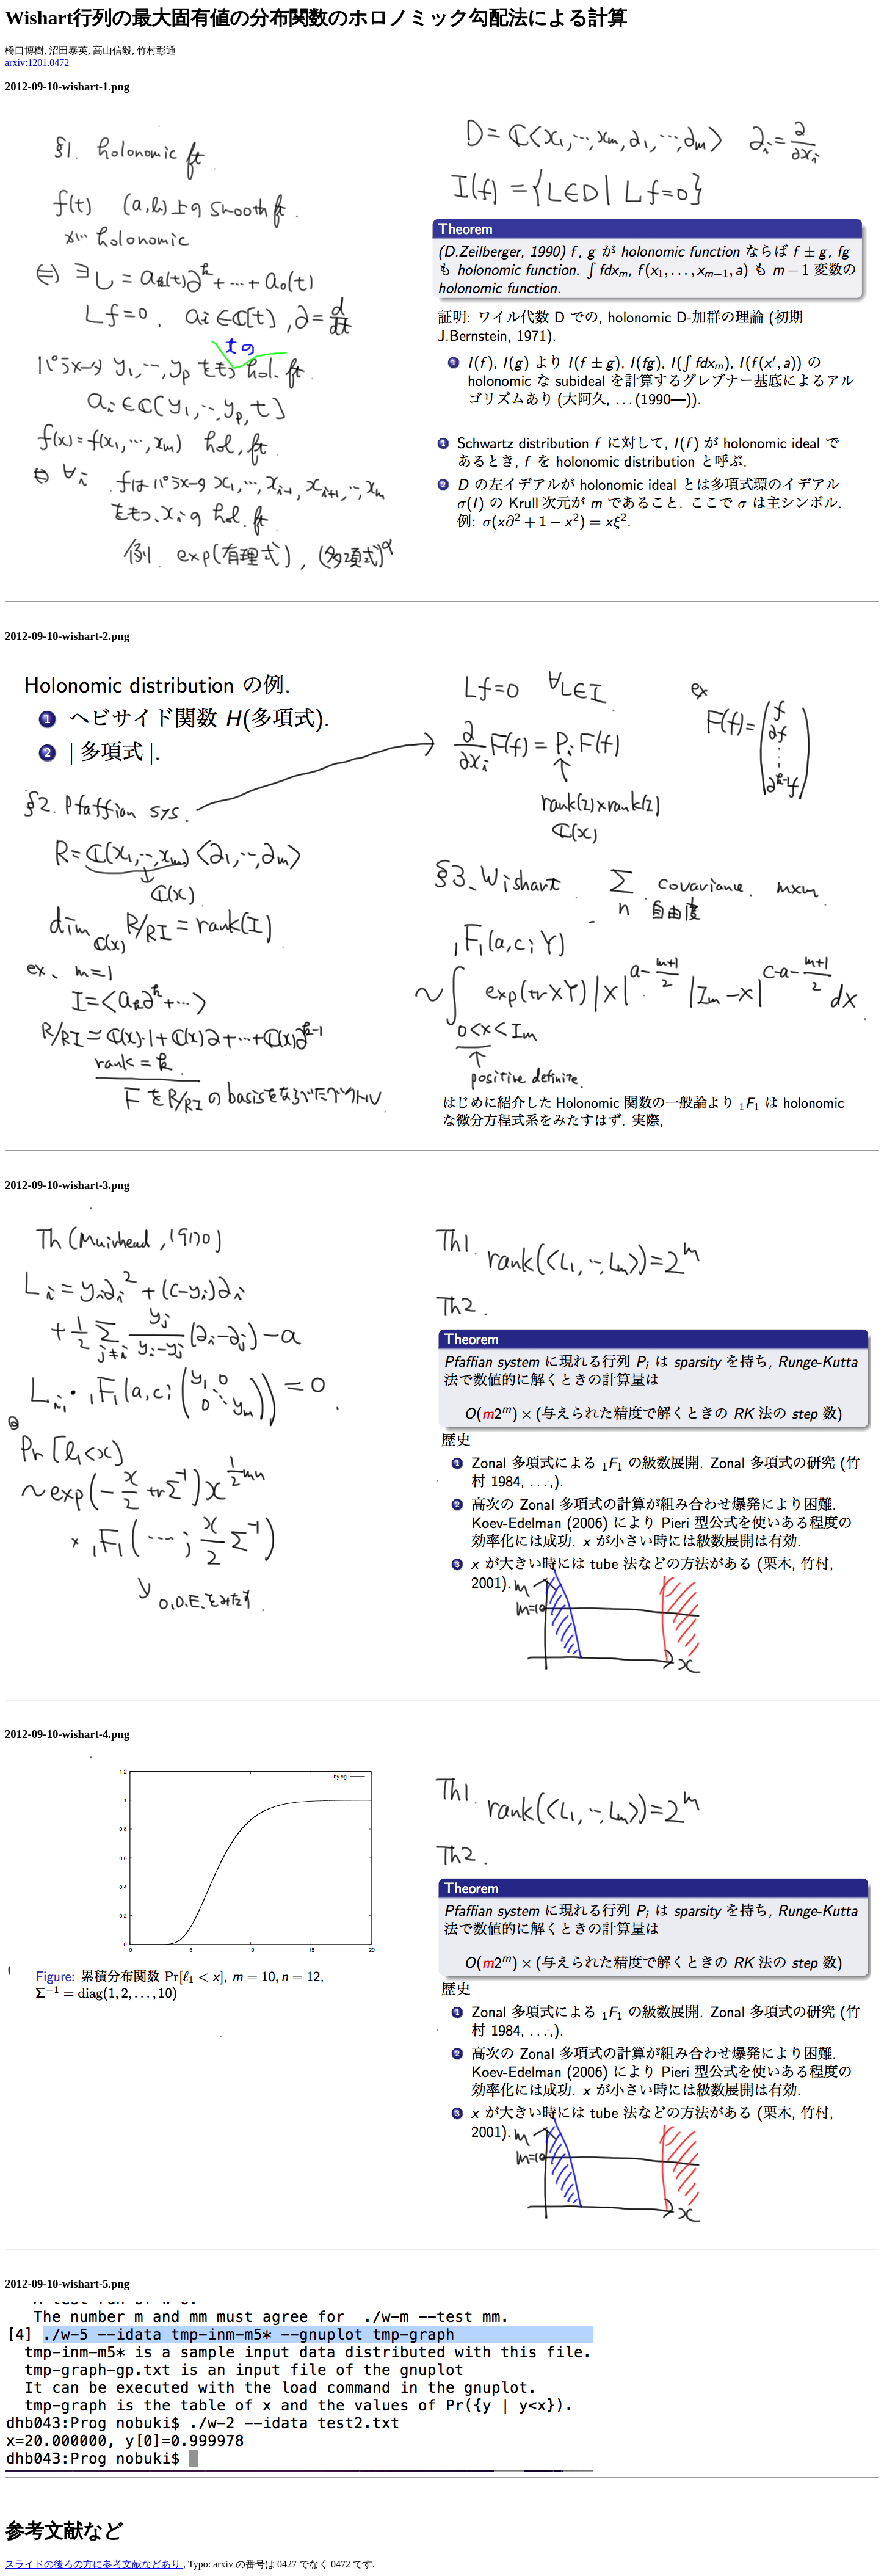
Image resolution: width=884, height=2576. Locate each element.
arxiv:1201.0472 (37, 62)
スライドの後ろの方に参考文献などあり (94, 2564)
